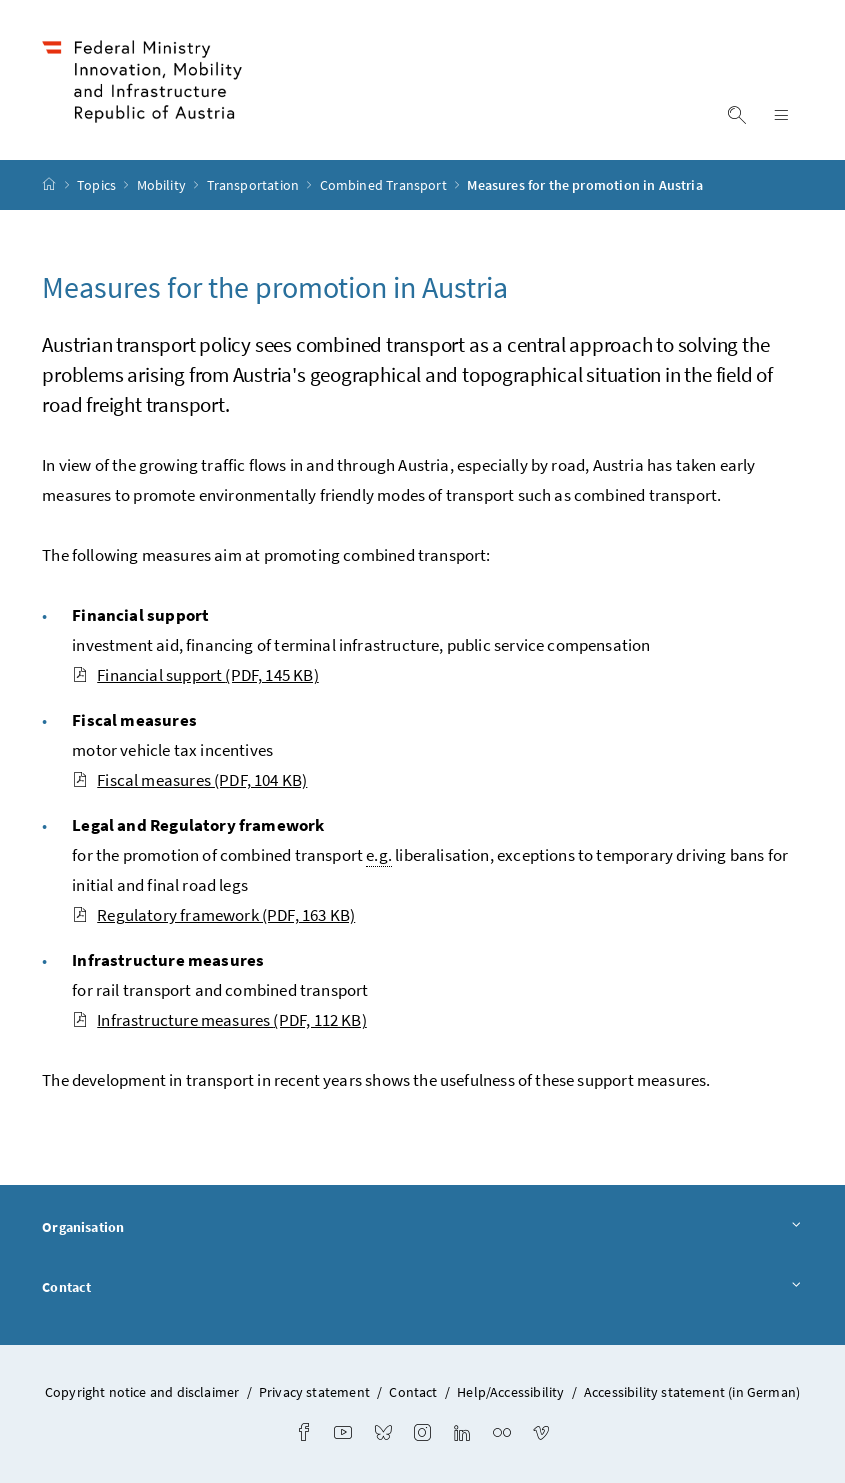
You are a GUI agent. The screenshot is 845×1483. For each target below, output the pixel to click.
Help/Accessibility (510, 1392)
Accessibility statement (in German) (692, 1392)
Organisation (422, 1228)
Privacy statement (314, 1392)
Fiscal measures (189, 780)
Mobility (163, 185)
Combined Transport (385, 185)
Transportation (255, 185)
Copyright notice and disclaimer (144, 1392)
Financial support (195, 675)
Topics (98, 185)
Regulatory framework (213, 915)
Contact (422, 1288)
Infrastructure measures (219, 1020)
